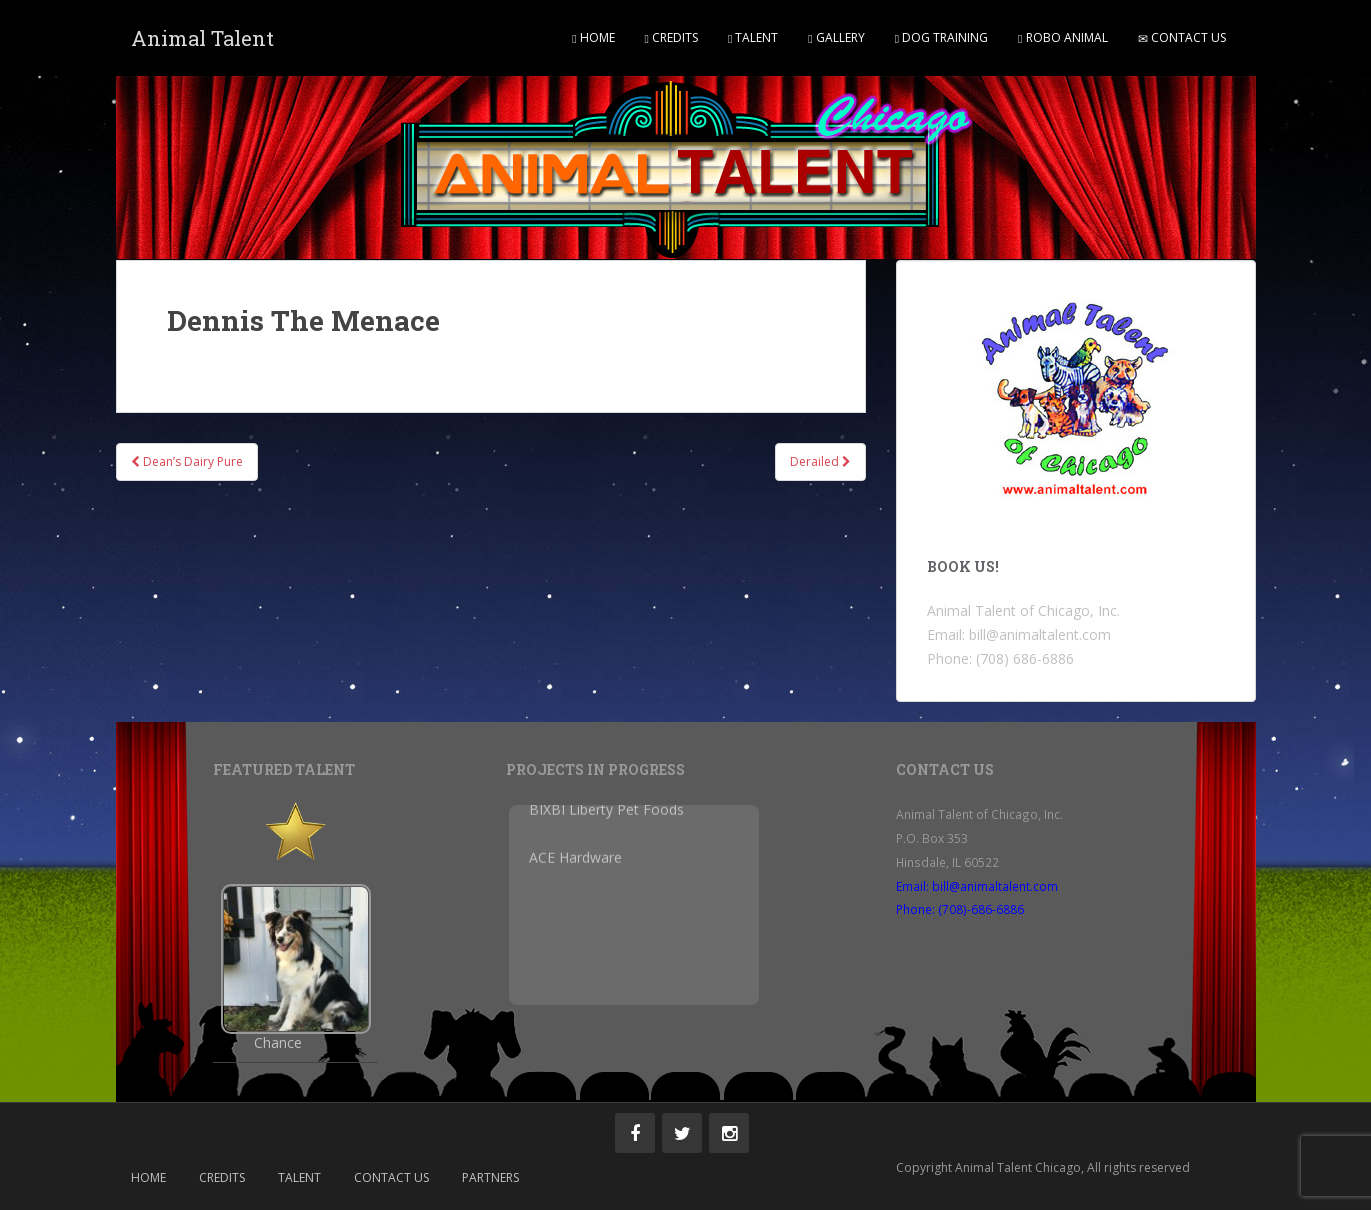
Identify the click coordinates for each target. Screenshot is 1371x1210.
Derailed (820, 461)
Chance (278, 1043)
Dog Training (941, 37)
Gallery (836, 37)
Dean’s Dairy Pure (187, 461)
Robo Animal (1062, 37)
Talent (753, 37)
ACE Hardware (575, 852)
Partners (490, 1177)
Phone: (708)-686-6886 (960, 909)
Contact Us (1182, 37)
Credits (671, 37)
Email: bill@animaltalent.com (977, 886)
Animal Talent (202, 38)
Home (593, 37)
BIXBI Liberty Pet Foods (606, 804)
